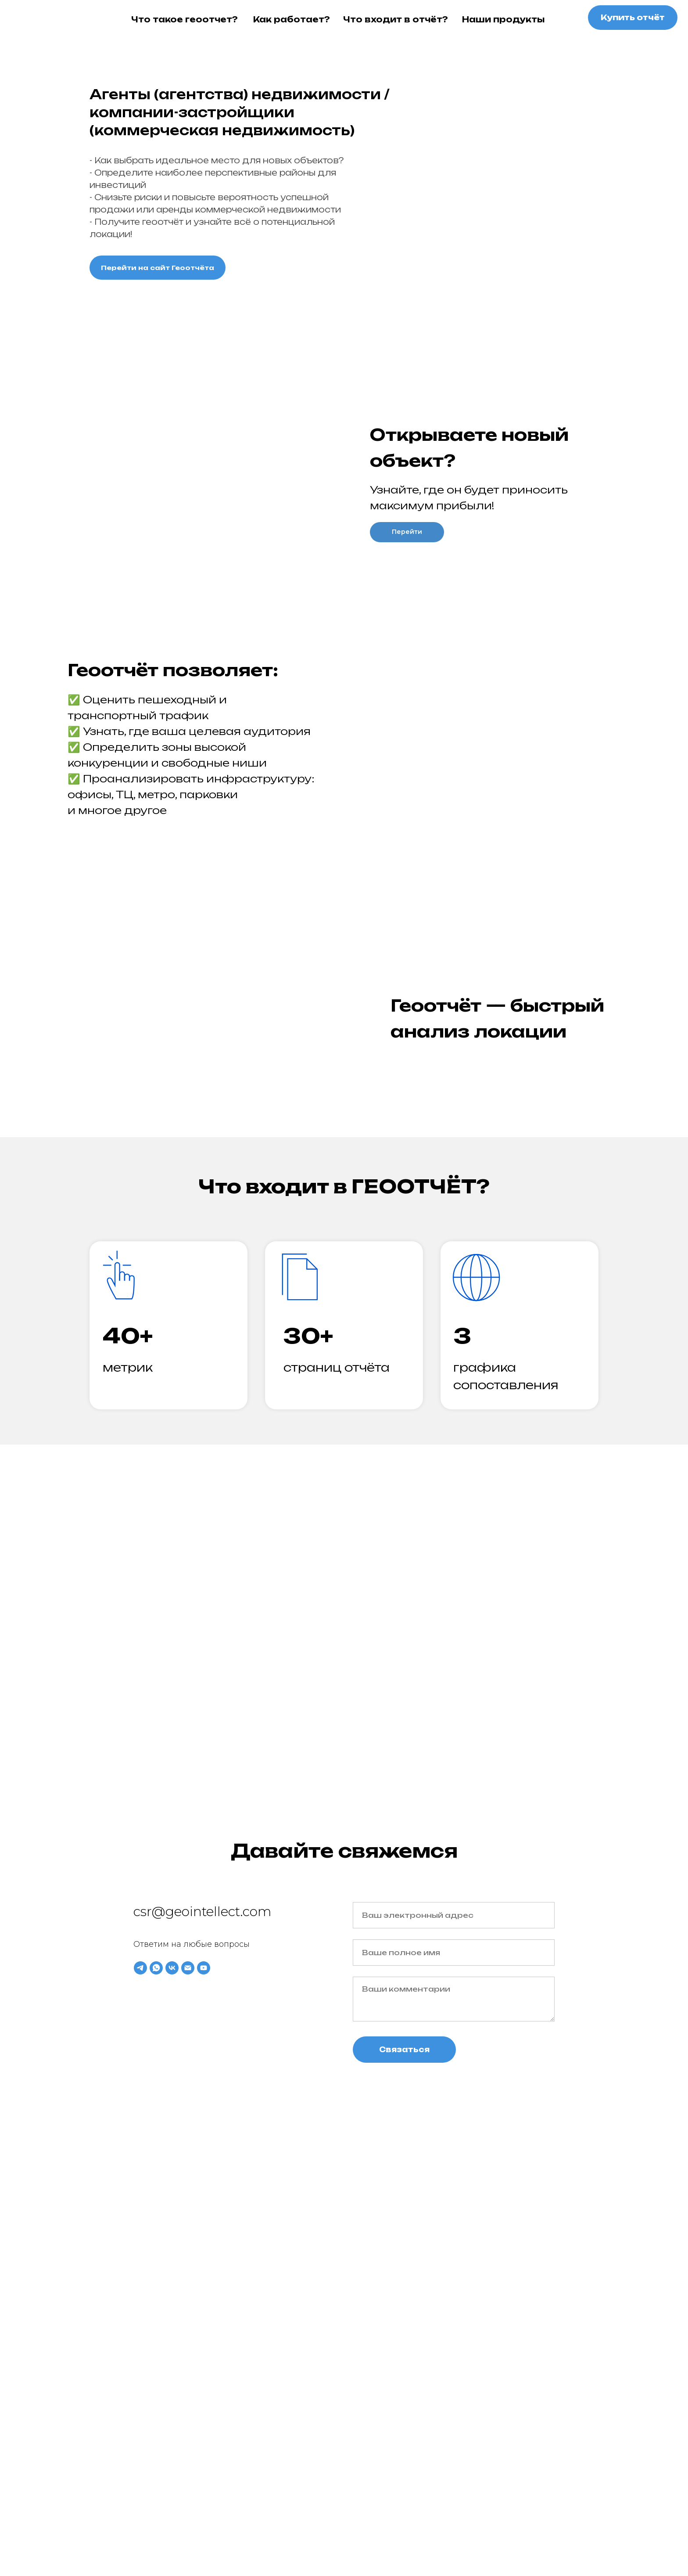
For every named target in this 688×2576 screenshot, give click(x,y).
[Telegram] (140, 1967)
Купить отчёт (633, 17)
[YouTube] (203, 1967)
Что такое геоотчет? (184, 19)
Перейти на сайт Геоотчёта (157, 267)
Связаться (404, 2049)
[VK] (172, 1967)
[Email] (187, 1967)
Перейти (407, 532)
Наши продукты (503, 19)
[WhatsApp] (156, 1967)
